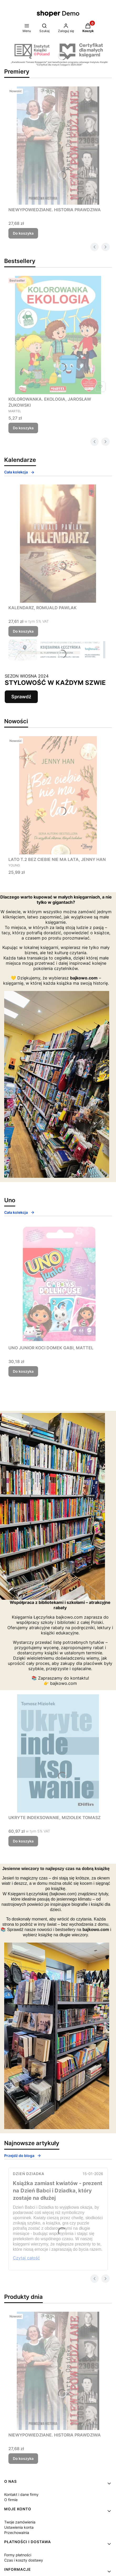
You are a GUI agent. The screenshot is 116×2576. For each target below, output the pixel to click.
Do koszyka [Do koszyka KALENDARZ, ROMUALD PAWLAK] (23, 631)
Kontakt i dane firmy (21, 2494)
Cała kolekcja (19, 472)
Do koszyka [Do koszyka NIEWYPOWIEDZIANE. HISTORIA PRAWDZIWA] (23, 233)
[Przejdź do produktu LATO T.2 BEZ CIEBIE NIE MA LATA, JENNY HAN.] (58, 795)
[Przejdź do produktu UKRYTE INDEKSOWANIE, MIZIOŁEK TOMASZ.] (58, 1753)
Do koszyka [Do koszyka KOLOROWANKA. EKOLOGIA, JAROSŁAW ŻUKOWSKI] (23, 428)
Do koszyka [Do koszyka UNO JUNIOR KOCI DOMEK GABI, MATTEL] (23, 1371)
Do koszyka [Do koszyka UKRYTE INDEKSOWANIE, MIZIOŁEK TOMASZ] (23, 1841)
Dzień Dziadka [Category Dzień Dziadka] (28, 2173)
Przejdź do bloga (22, 2155)
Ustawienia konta (19, 2527)
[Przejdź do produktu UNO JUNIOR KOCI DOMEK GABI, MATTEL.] (58, 1284)
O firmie (11, 2499)
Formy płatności (17, 2555)
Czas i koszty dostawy (23, 2560)
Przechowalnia (16, 2532)
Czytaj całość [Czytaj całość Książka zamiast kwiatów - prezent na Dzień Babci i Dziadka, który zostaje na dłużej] (26, 2257)
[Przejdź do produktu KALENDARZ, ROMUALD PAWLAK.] (58, 543)
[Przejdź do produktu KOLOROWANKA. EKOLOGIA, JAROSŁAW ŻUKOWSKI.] (58, 335)
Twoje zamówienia (19, 2522)
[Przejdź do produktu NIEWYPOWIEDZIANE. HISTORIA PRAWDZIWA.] (58, 145)
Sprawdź (21, 696)
